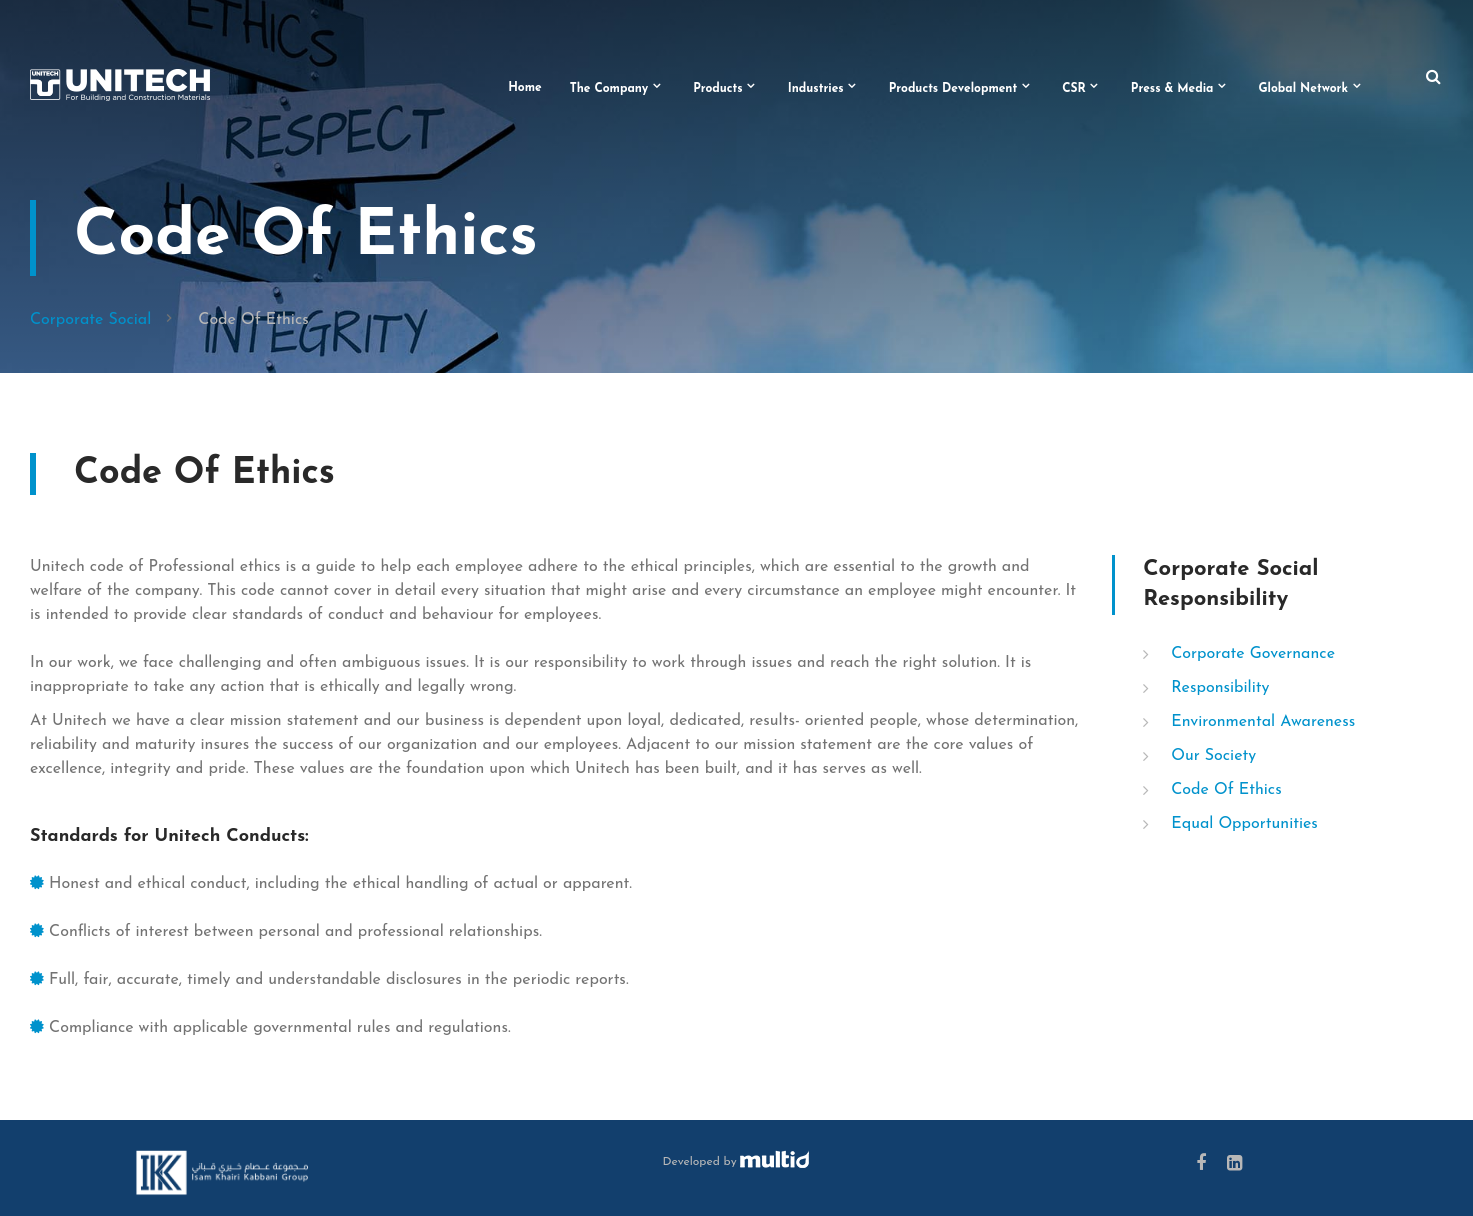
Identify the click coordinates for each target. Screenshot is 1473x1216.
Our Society (1213, 756)
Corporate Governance (1253, 654)
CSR (1074, 89)
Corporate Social (90, 320)
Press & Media (1172, 89)
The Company (609, 89)
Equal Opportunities (1244, 824)
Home (525, 88)
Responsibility (1220, 688)
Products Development (953, 89)
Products (718, 89)
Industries (816, 89)
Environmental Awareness (1263, 722)
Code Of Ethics (1226, 790)
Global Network (1303, 89)
